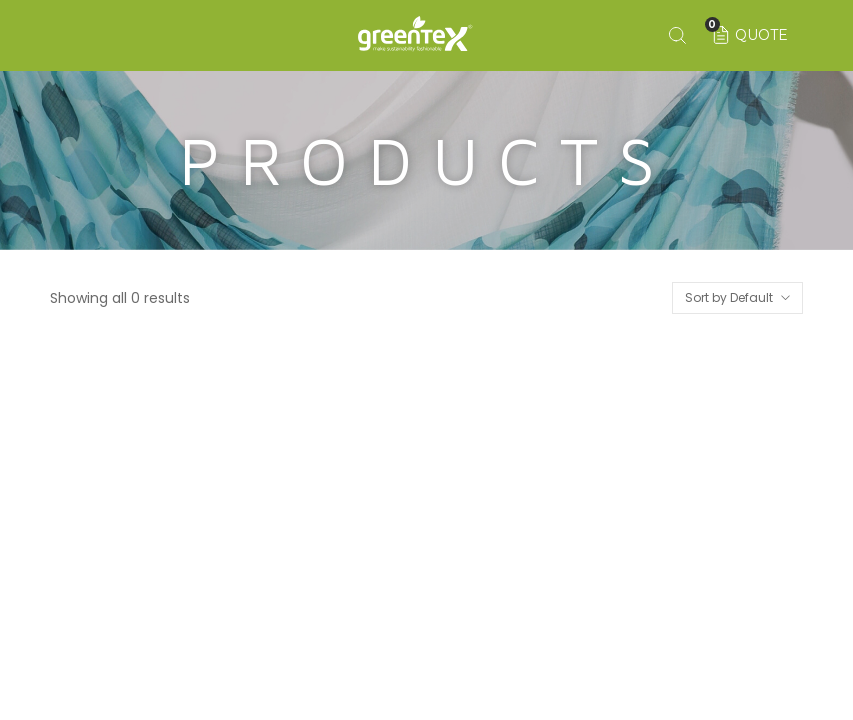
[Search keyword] (677, 35)
